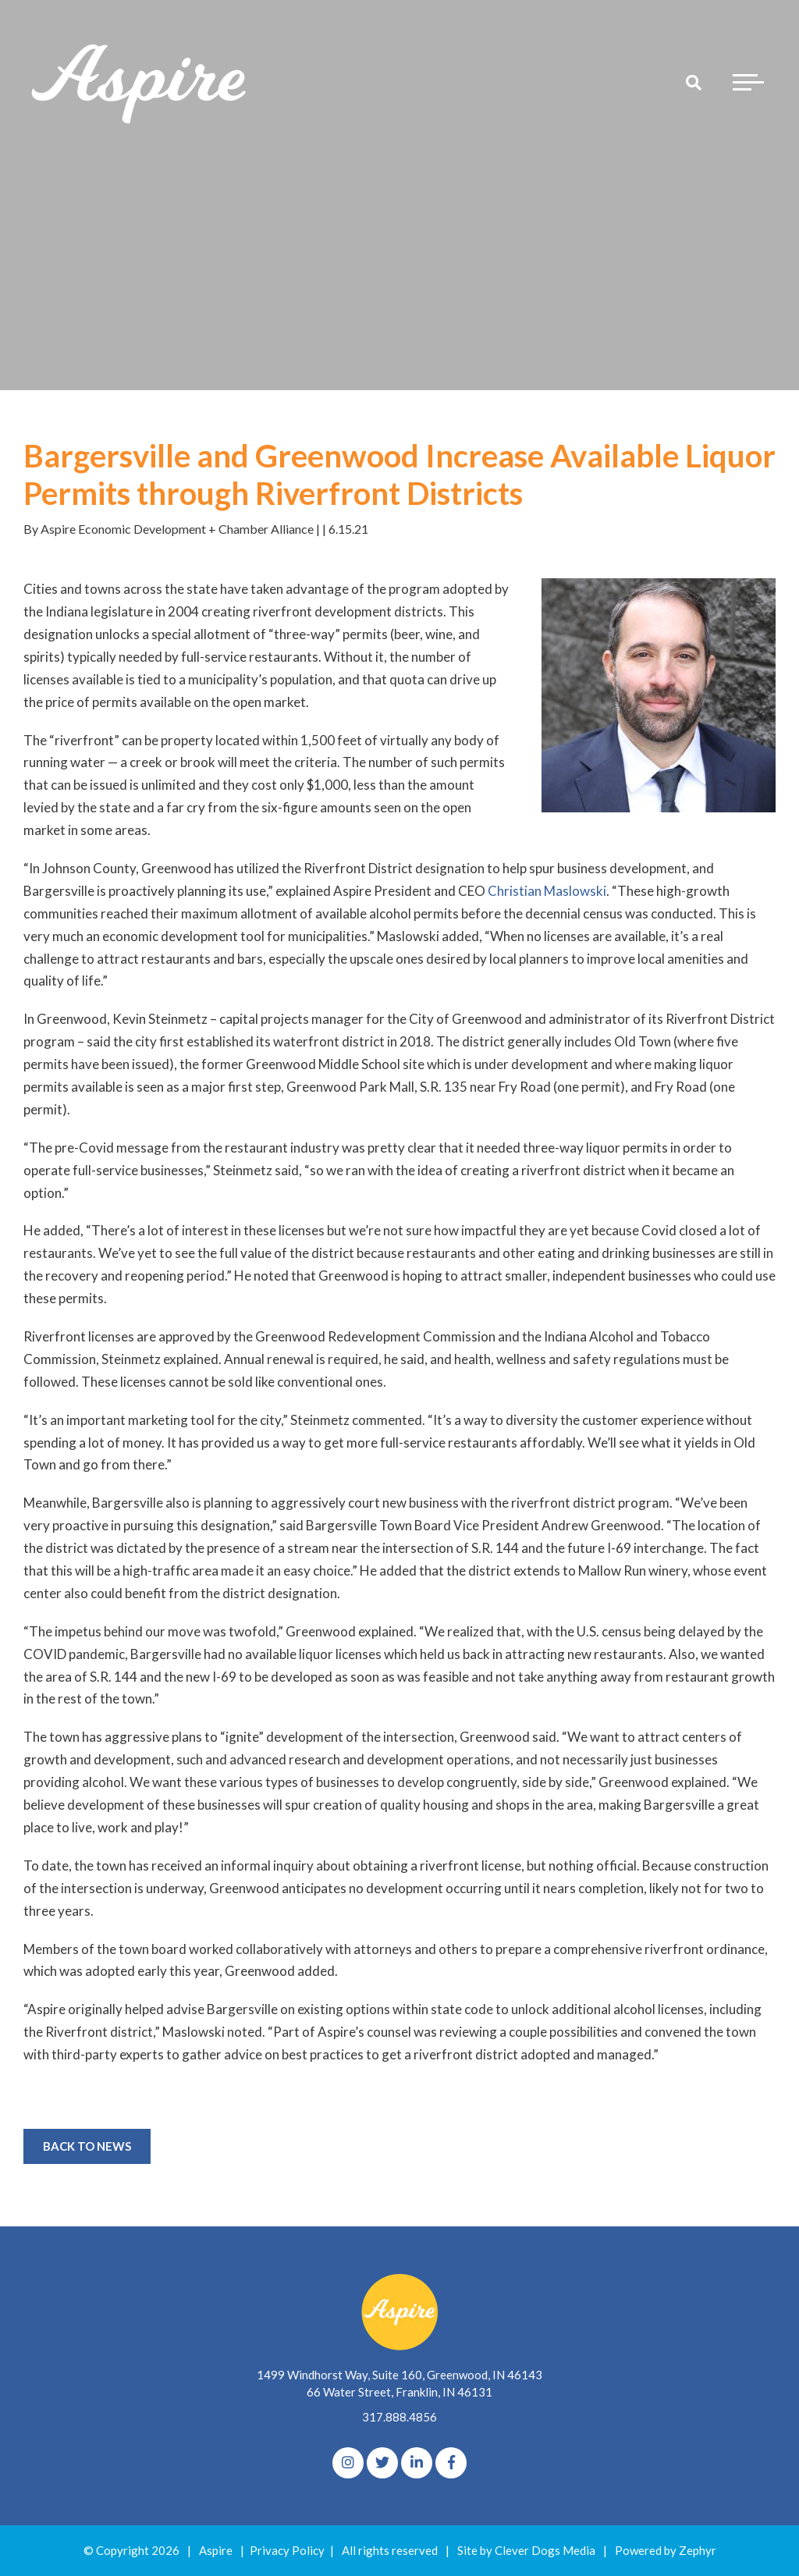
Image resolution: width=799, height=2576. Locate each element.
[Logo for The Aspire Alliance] (140, 82)
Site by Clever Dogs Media (526, 2550)
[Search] (693, 82)
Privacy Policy (287, 2550)
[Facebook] (451, 2462)
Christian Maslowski (547, 891)
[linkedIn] (416, 2462)
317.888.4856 (399, 2417)
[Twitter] (382, 2462)
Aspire (216, 2550)
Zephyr (697, 2550)
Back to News (87, 2146)
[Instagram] (348, 2462)
